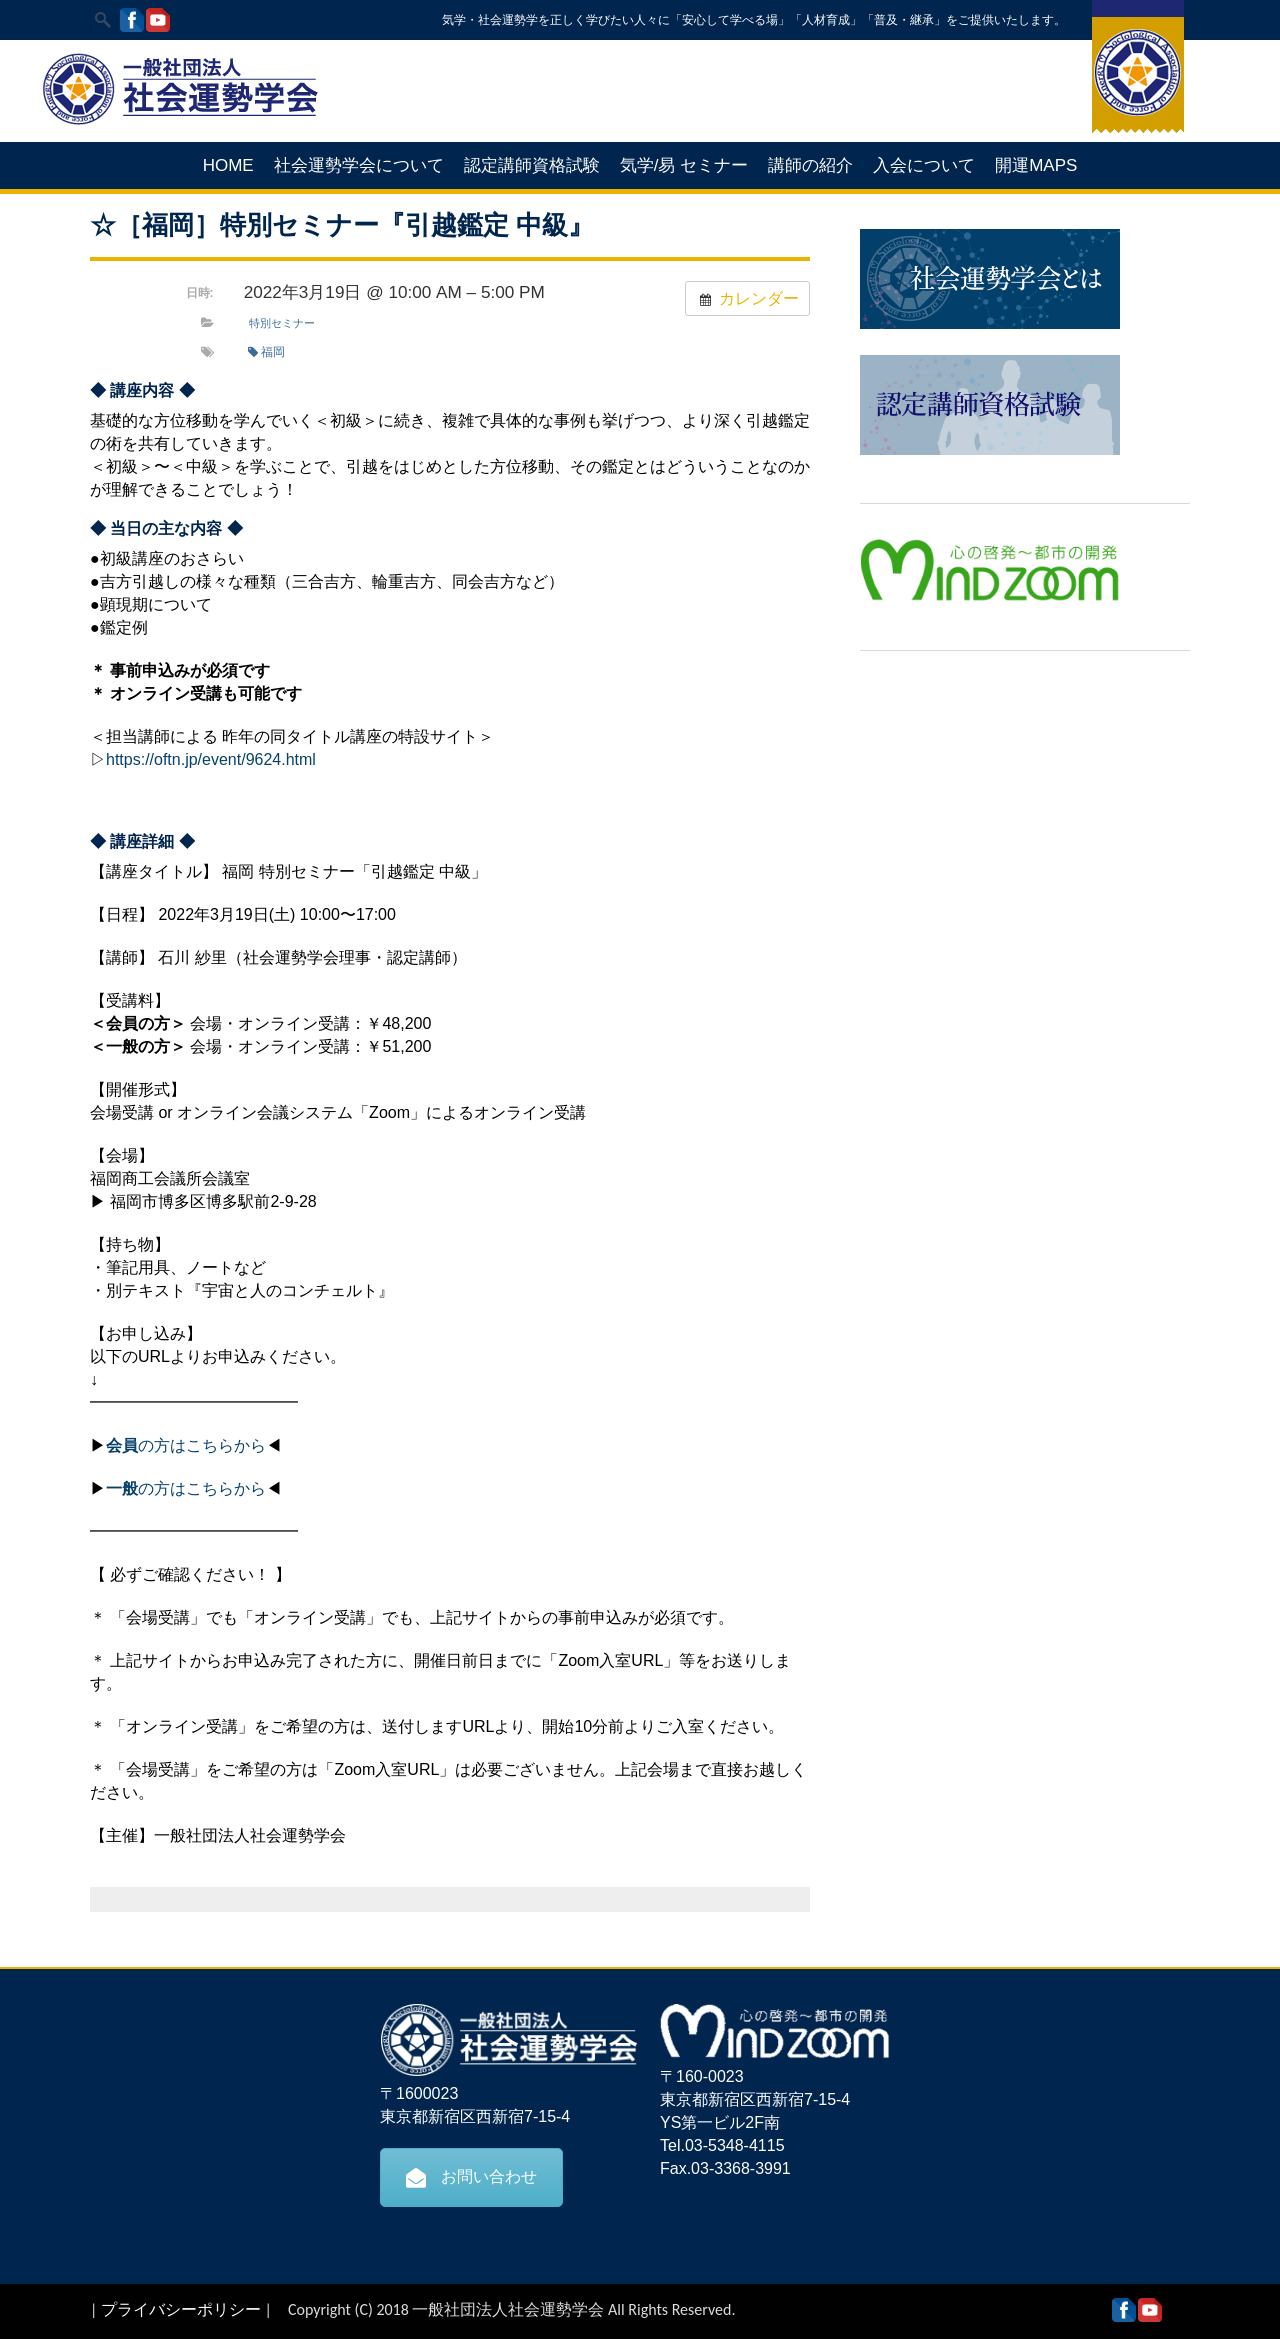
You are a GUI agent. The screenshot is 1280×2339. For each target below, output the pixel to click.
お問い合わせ (471, 2177)
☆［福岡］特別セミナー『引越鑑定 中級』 (342, 225)
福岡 (266, 352)
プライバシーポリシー (181, 2309)
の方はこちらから (186, 1445)
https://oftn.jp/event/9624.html (211, 759)
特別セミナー (282, 323)
